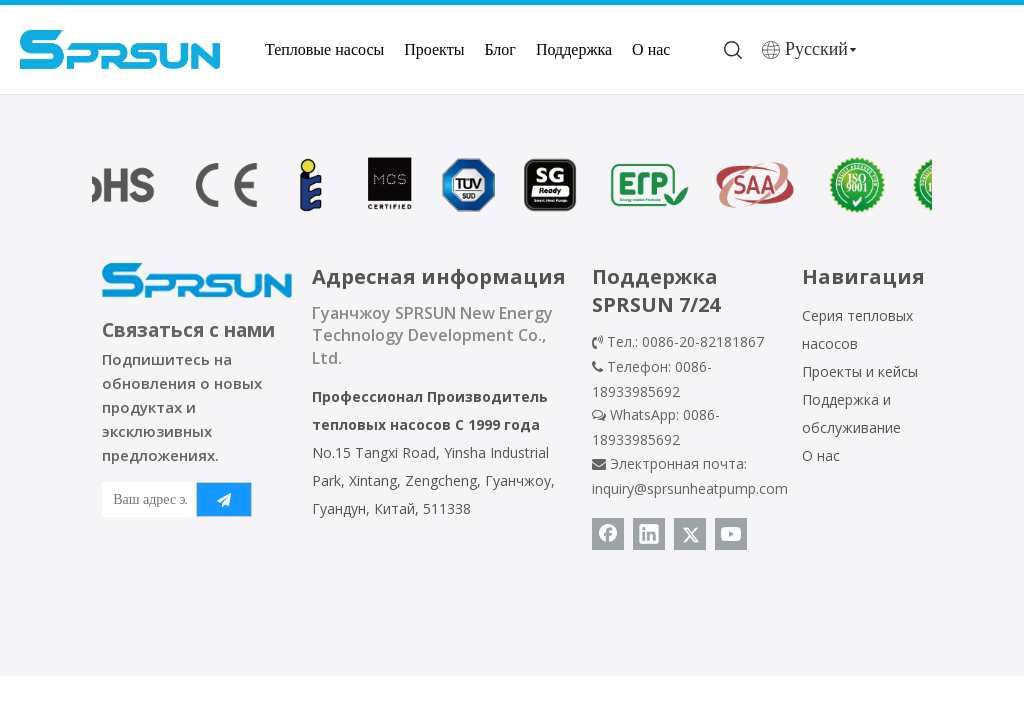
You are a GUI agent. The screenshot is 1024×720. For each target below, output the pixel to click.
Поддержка (574, 49)
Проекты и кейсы (860, 371)
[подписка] (224, 499)
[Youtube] (731, 534)
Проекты (434, 49)
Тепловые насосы (324, 49)
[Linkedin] (649, 534)
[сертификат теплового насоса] (512, 185)
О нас (651, 49)
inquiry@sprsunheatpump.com (690, 488)
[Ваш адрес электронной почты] (145, 499)
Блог (500, 49)
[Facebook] (608, 534)
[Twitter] (690, 534)
